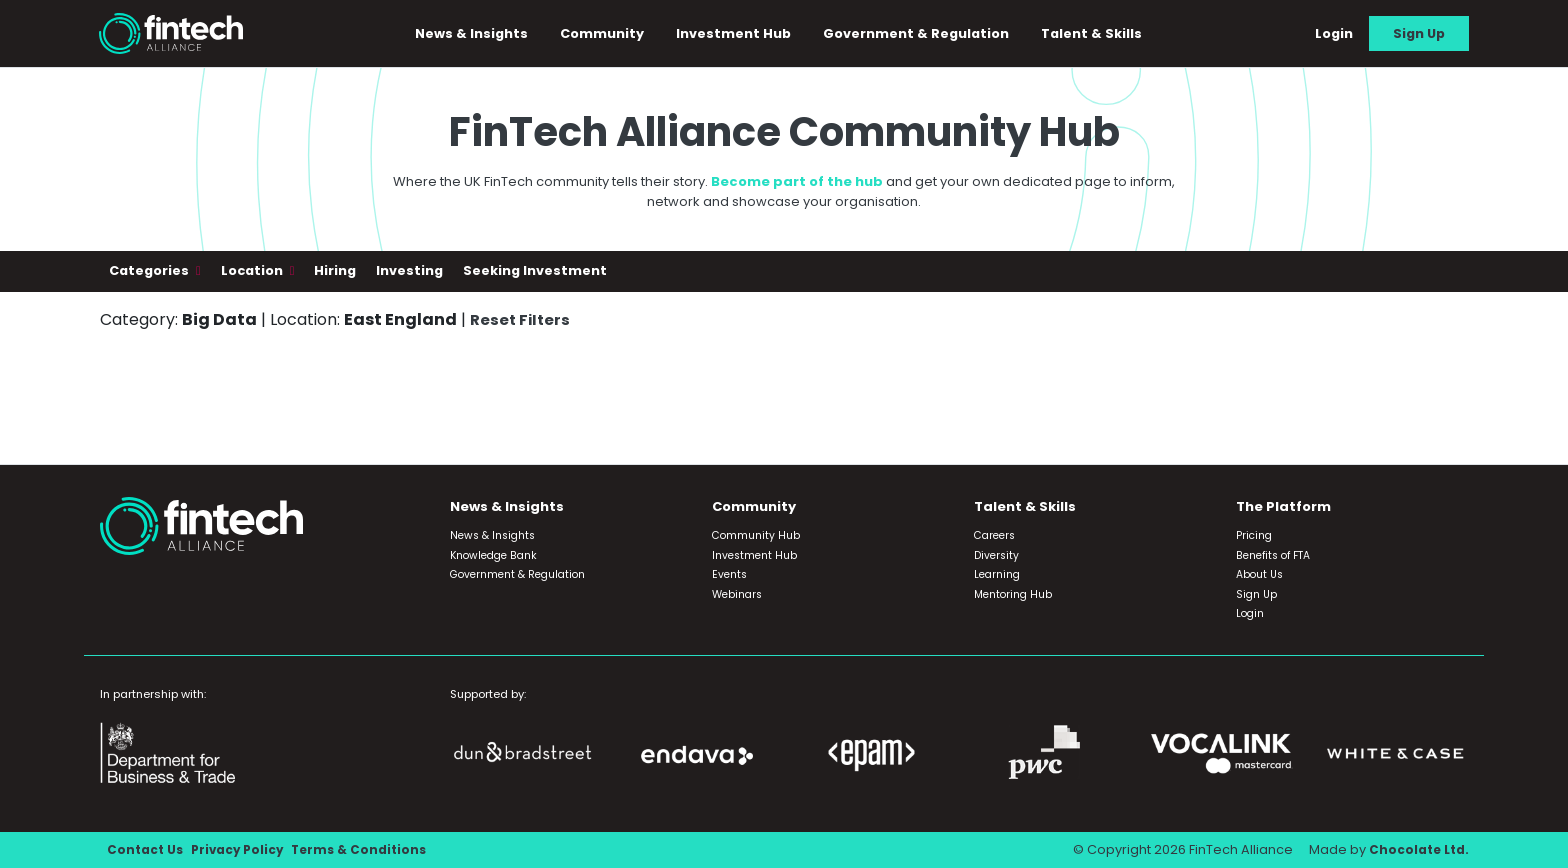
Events (729, 575)
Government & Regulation (925, 35)
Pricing (1254, 536)
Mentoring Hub (1013, 594)
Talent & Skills (1100, 35)
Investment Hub (742, 35)
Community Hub (756, 536)
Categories (150, 275)
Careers (994, 536)
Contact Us (146, 850)
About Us (1259, 575)
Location (253, 275)
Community (611, 35)
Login (1334, 35)
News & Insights (480, 35)
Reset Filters (522, 323)
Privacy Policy (242, 850)
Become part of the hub (797, 186)
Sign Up (1419, 35)
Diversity (996, 555)
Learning (997, 575)
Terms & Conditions (369, 850)
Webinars (737, 594)
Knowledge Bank (493, 555)
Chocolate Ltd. (1417, 850)
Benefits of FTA (1273, 555)
